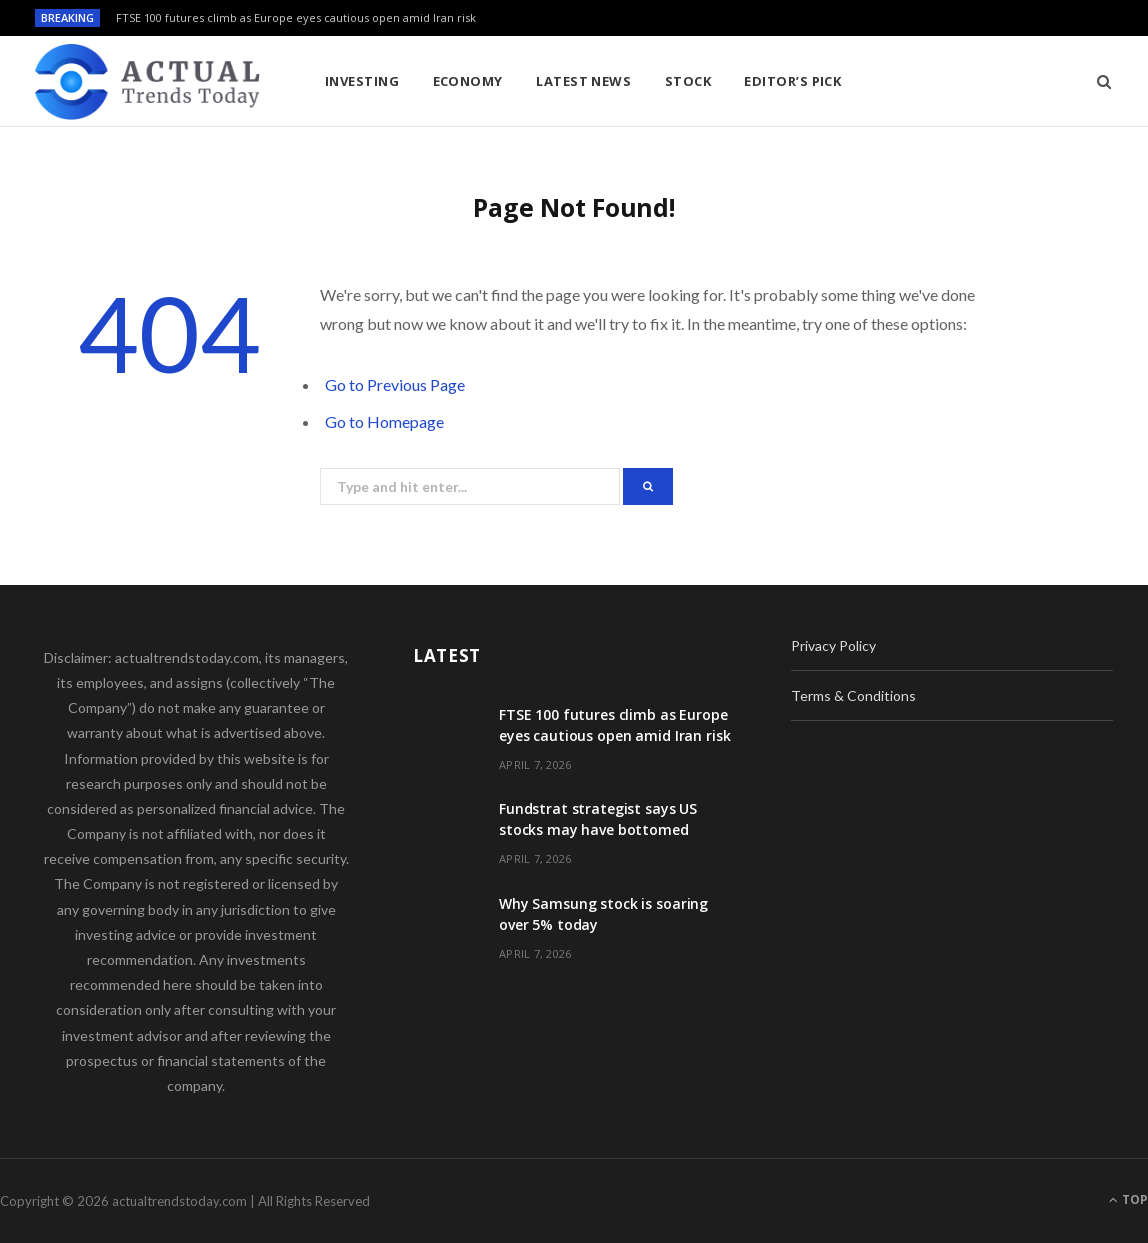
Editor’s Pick (792, 81)
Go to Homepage (384, 421)
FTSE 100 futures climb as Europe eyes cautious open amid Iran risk (296, 18)
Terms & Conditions (853, 695)
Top (1128, 1199)
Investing (362, 81)
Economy (468, 81)
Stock (688, 81)
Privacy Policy (833, 645)
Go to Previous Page (395, 384)
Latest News (583, 81)
